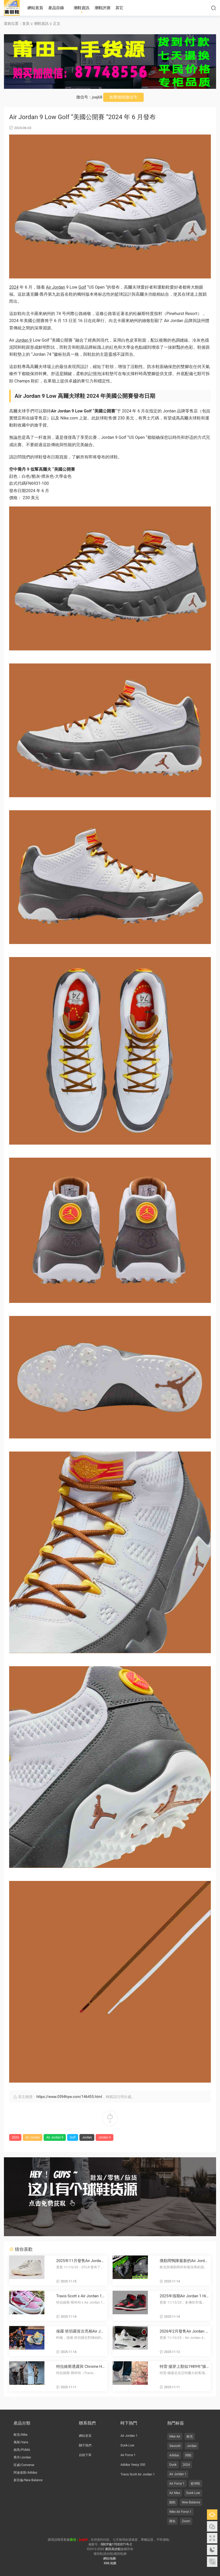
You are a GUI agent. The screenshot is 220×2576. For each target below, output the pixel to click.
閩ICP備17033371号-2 (116, 2544)
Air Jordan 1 (128, 2436)
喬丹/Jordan (22, 2457)
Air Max (174, 2493)
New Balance (191, 2502)
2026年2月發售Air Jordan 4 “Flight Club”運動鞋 (183, 2331)
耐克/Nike (20, 2435)
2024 (14, 287)
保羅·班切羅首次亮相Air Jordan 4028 (80, 2331)
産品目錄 (56, 7)
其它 (119, 7)
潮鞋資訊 (81, 7)
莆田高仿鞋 (12, 8)
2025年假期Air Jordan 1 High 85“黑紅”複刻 (184, 2296)
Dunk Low (127, 2445)
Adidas (174, 2455)
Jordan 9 (23, 340)
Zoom (186, 2521)
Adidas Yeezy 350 (132, 2465)
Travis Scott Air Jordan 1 (137, 2474)
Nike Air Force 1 (180, 2512)
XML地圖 (110, 2563)
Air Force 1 (127, 2455)
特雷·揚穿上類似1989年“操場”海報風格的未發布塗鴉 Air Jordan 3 (184, 2366)
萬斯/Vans (21, 2442)
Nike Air (174, 2436)
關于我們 (85, 2445)
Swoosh (175, 2446)
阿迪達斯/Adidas (25, 2472)
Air (49, 287)
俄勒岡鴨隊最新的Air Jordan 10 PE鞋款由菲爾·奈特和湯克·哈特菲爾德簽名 (183, 2260)
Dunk (172, 2465)
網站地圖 (109, 2558)
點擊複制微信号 (123, 97)
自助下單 (85, 2455)
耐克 (190, 2436)
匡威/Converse (24, 2465)
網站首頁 (35, 7)
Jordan (58, 287)
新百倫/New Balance (28, 2480)
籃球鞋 (195, 2483)
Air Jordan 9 (54, 2137)
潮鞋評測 (102, 7)
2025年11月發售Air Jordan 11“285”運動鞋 (79, 2260)
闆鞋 (188, 2455)
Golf (82, 287)
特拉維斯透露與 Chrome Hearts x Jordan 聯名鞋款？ (80, 2366)
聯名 (172, 2521)
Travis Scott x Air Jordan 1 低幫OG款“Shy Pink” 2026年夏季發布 (80, 2296)
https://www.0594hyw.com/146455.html (69, 2097)
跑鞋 (172, 2502)
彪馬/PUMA (22, 2450)
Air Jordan (32, 2137)
